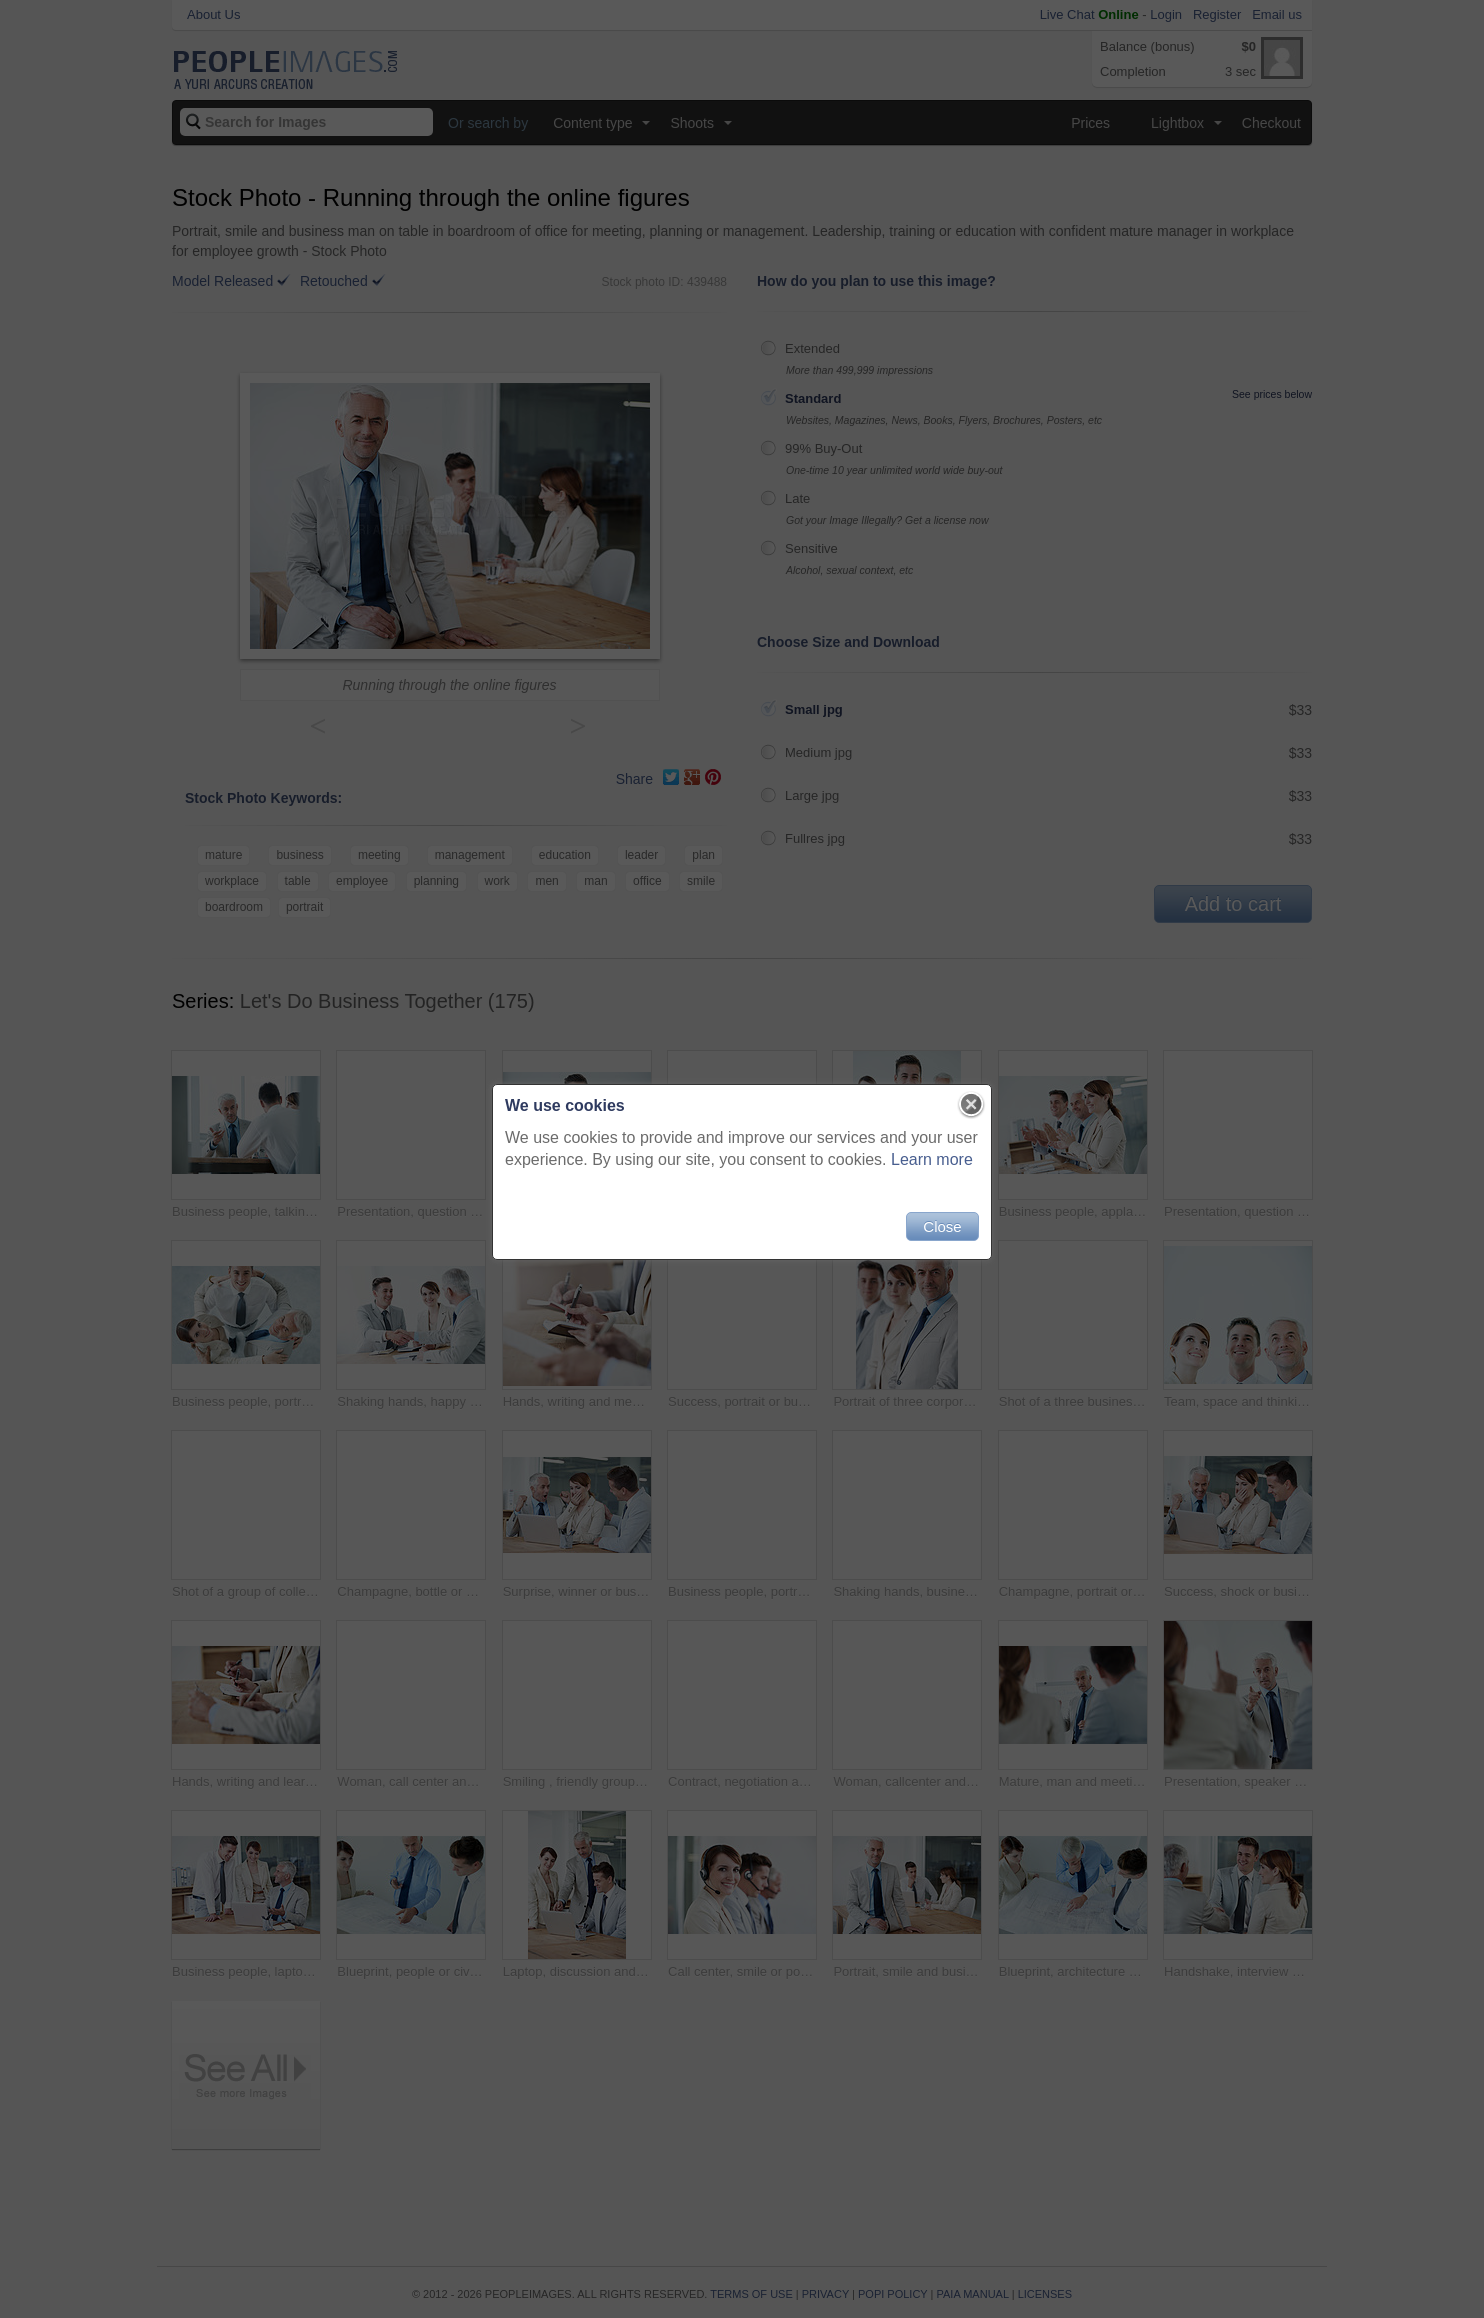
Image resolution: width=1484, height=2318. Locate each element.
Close (942, 1226)
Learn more (932, 1159)
